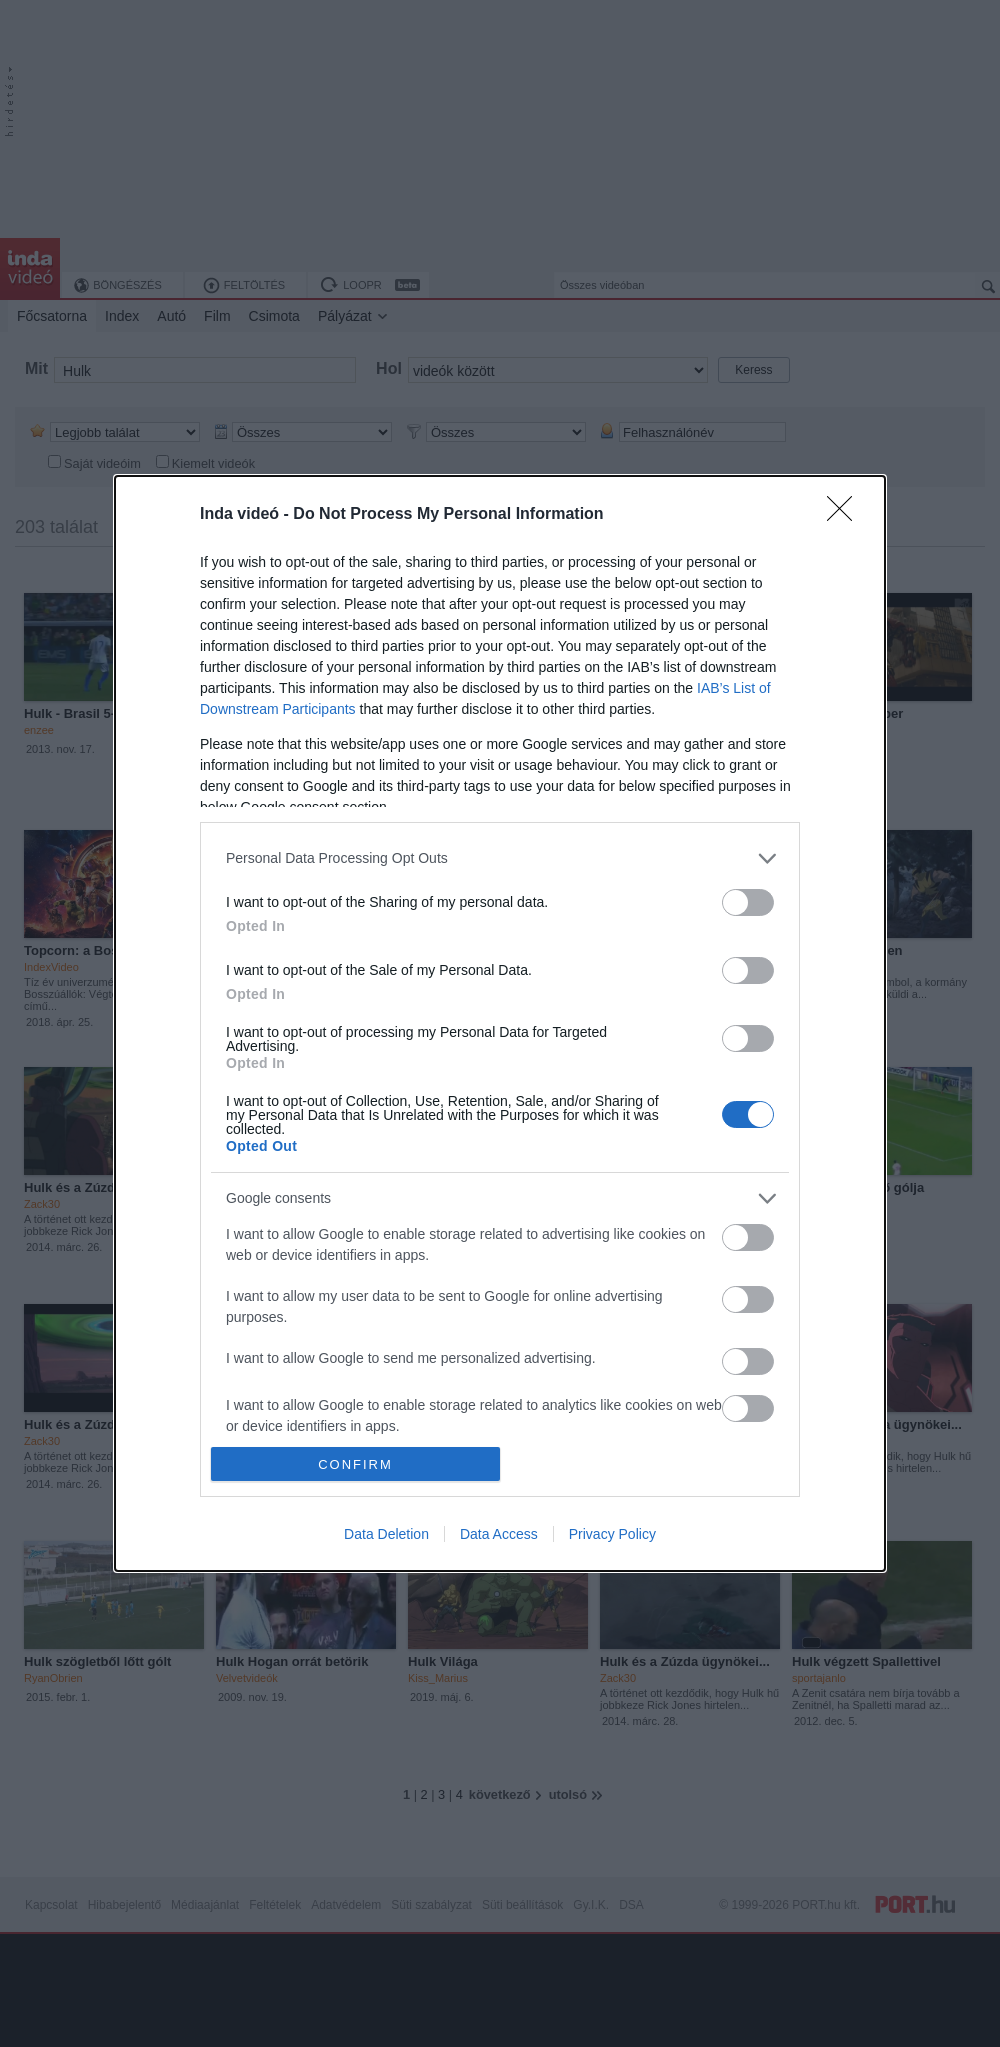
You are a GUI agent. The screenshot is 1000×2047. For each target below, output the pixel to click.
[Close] (846, 515)
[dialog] (500, 1023)
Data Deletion (386, 1534)
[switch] (748, 902)
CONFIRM (355, 1464)
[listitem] (500, 858)
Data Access (499, 1534)
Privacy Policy (612, 1534)
